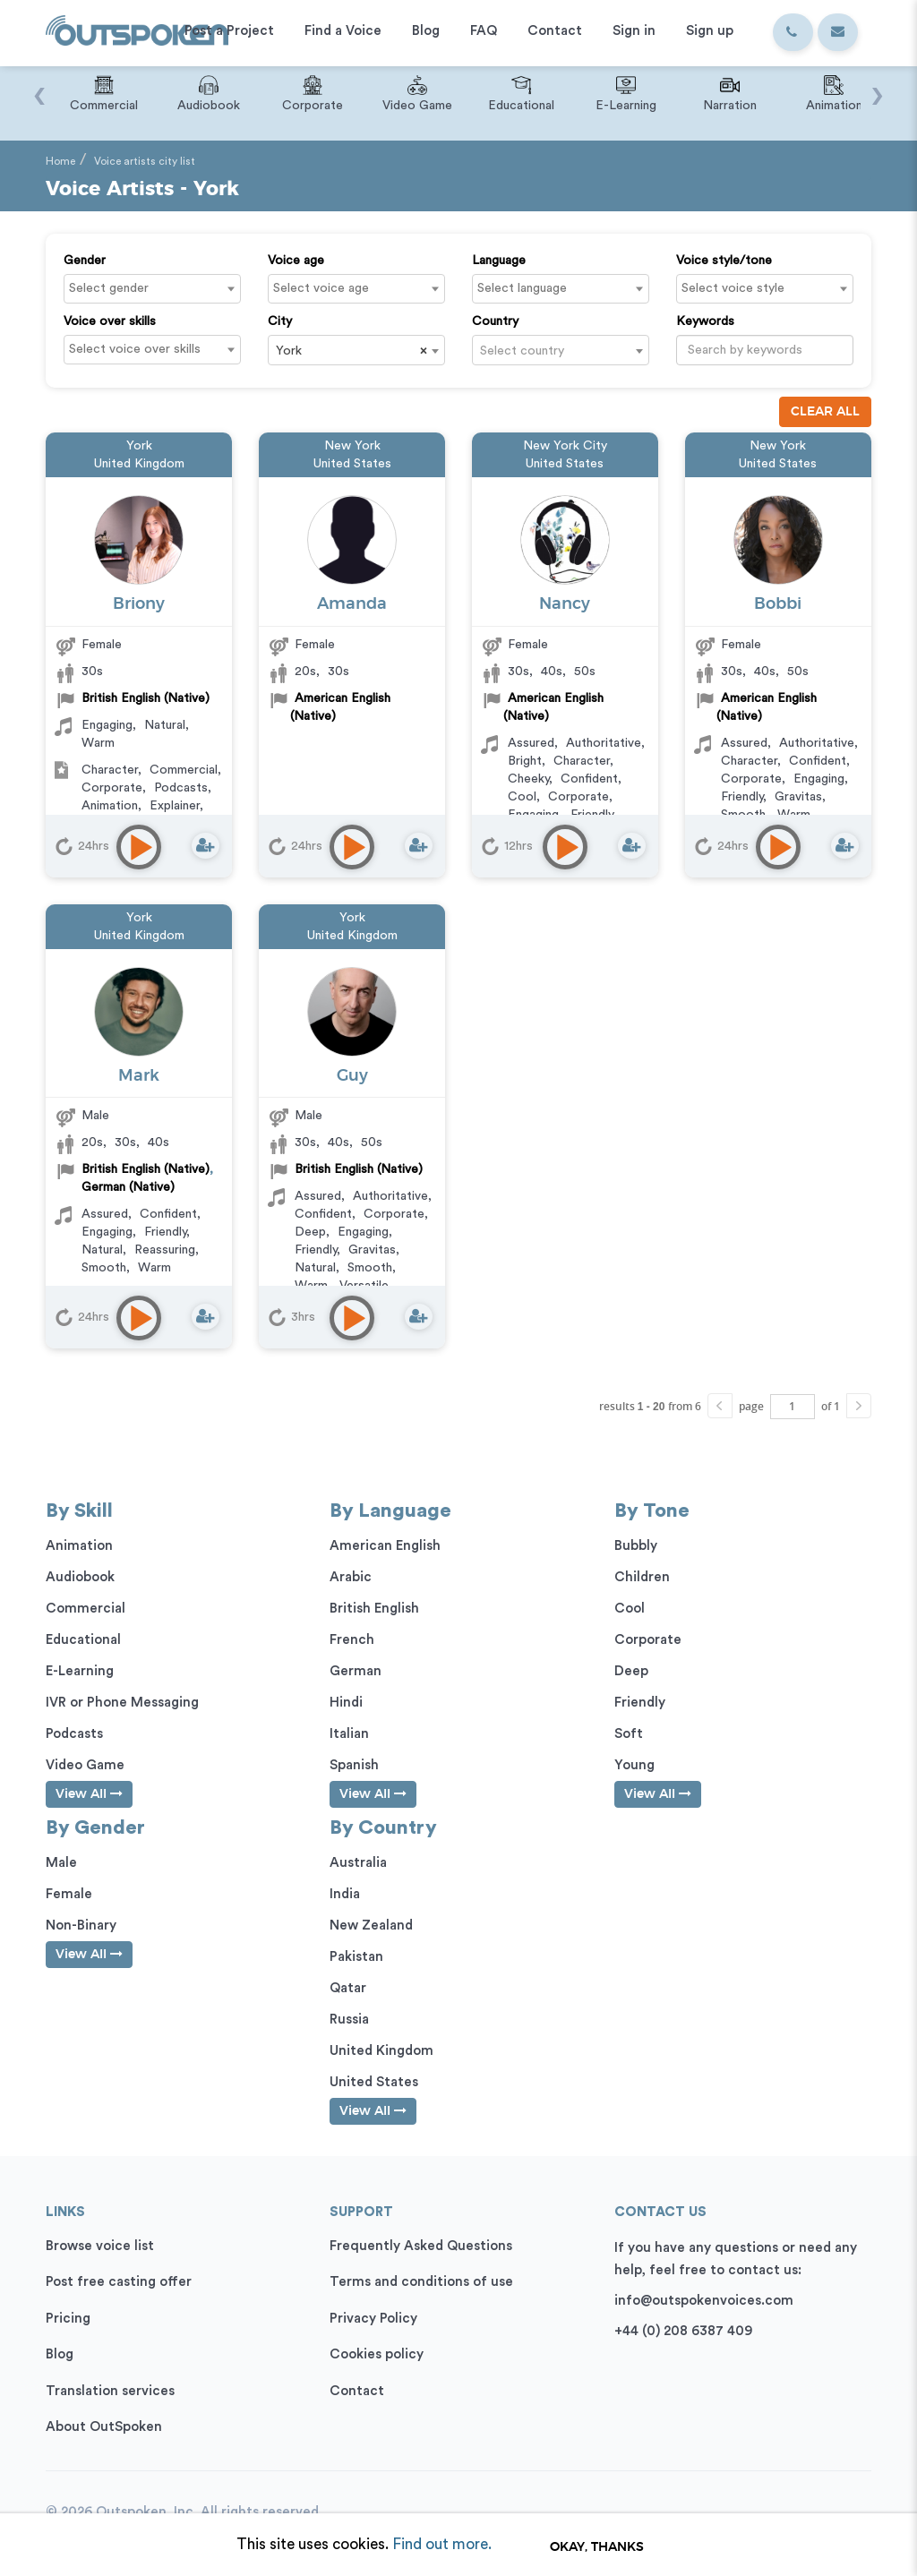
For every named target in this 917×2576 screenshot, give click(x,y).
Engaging (107, 725)
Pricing (68, 2318)
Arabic (351, 1577)
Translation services (110, 2391)
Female (101, 644)
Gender (85, 260)
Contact (357, 2391)
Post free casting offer (119, 2282)
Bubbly (635, 1546)
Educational (83, 1640)
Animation (109, 806)
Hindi (346, 1702)
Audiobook (80, 1577)
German (355, 1671)
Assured (531, 743)
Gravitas (798, 797)
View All (89, 1794)
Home (60, 161)
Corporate (111, 788)
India (345, 1894)
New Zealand (371, 1925)
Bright (525, 761)
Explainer (175, 806)
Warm (98, 743)
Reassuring (164, 1250)
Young (634, 1765)
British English (374, 1608)
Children (642, 1577)
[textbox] (156, 288)
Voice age (296, 260)
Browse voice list (100, 2246)
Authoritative (603, 743)
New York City (565, 446)
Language (499, 260)
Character (109, 770)
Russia (349, 2019)
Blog (59, 2354)
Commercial (184, 770)
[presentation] (39, 86)
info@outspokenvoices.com (703, 2300)
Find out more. (442, 2544)
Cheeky (528, 779)
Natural (164, 725)
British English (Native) (145, 698)
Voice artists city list (144, 161)
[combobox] (152, 289)
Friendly (742, 797)
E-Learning (80, 1671)
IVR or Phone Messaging (122, 1702)
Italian (349, 1734)
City (280, 321)
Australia (358, 1863)
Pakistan (356, 1957)
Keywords (705, 321)
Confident (589, 779)
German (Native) (128, 1187)
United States (352, 464)
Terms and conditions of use (421, 2282)
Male (95, 1115)
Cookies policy (377, 2354)
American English (385, 1546)
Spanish (354, 1765)
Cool (522, 797)
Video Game (85, 1765)
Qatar (348, 1988)
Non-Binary (81, 1925)
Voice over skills (110, 321)
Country (495, 321)
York (139, 446)
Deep (310, 1232)
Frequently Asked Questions (421, 2246)
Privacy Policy (373, 2318)
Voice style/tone (724, 260)
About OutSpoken (104, 2427)
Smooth (103, 1268)
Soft (628, 1734)
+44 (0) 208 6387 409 (683, 2331)
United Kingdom (139, 464)
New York (352, 446)
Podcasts (181, 788)
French (352, 1640)
